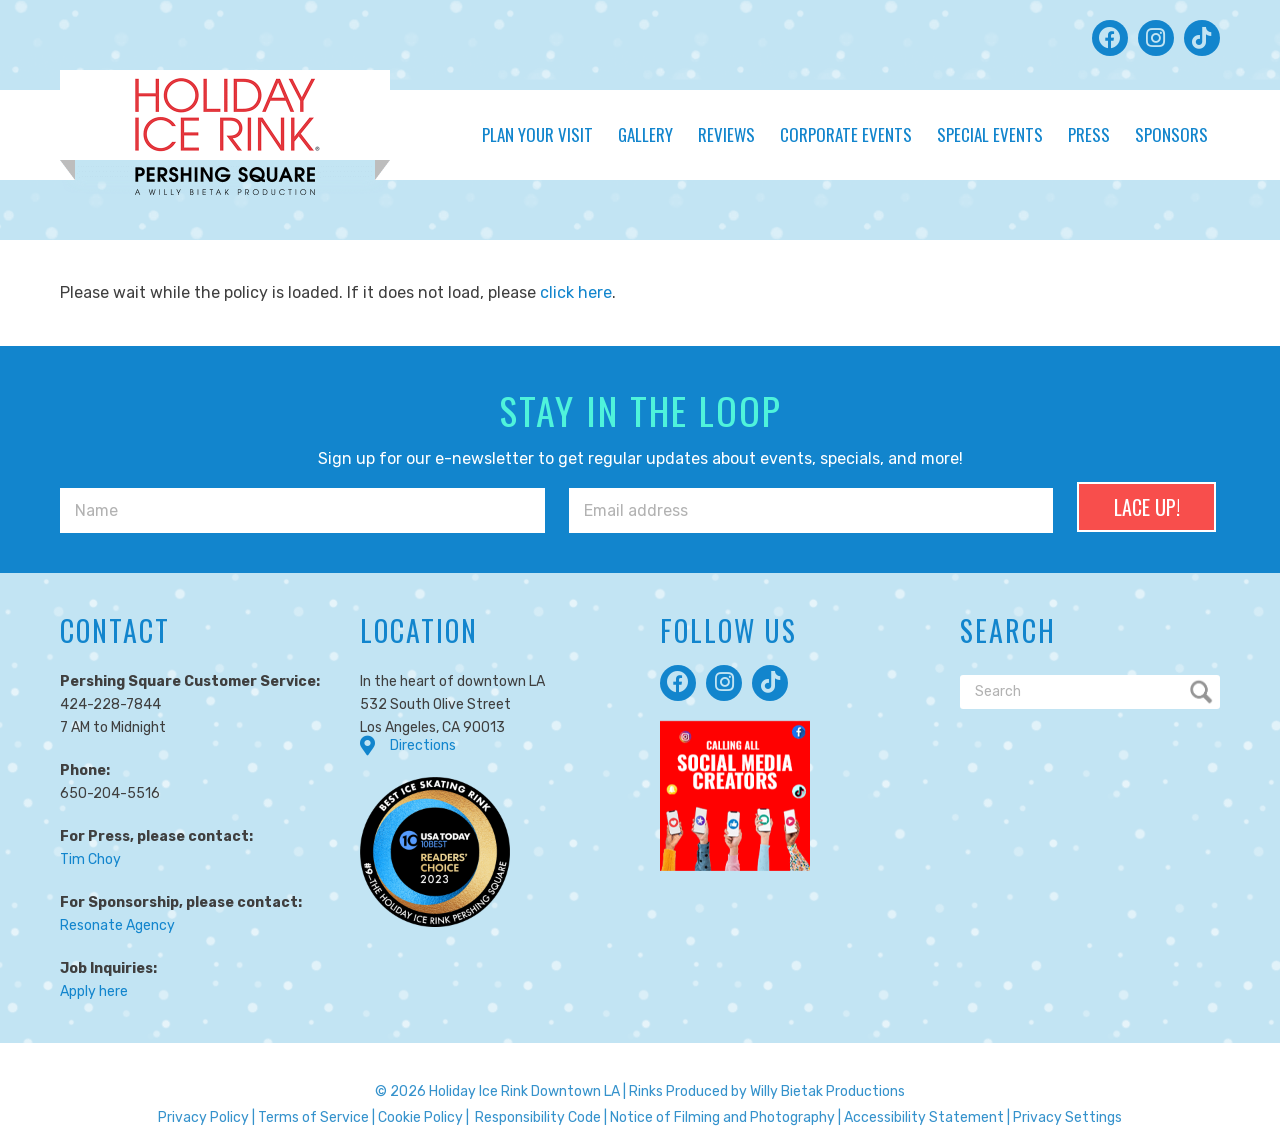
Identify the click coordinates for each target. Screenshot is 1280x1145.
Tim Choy (90, 859)
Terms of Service (313, 1117)
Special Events (990, 134)
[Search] (1090, 692)
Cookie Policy (420, 1117)
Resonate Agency (117, 925)
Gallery (645, 134)
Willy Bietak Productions (827, 1091)
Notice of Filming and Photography (722, 1117)
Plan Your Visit (537, 134)
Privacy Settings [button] (1067, 1117)
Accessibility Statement (924, 1117)
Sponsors (1171, 134)
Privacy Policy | (206, 1117)
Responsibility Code (538, 1117)
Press (1089, 134)
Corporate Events (846, 134)
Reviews (726, 134)
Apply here (94, 991)
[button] (1110, 38)
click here (576, 292)
